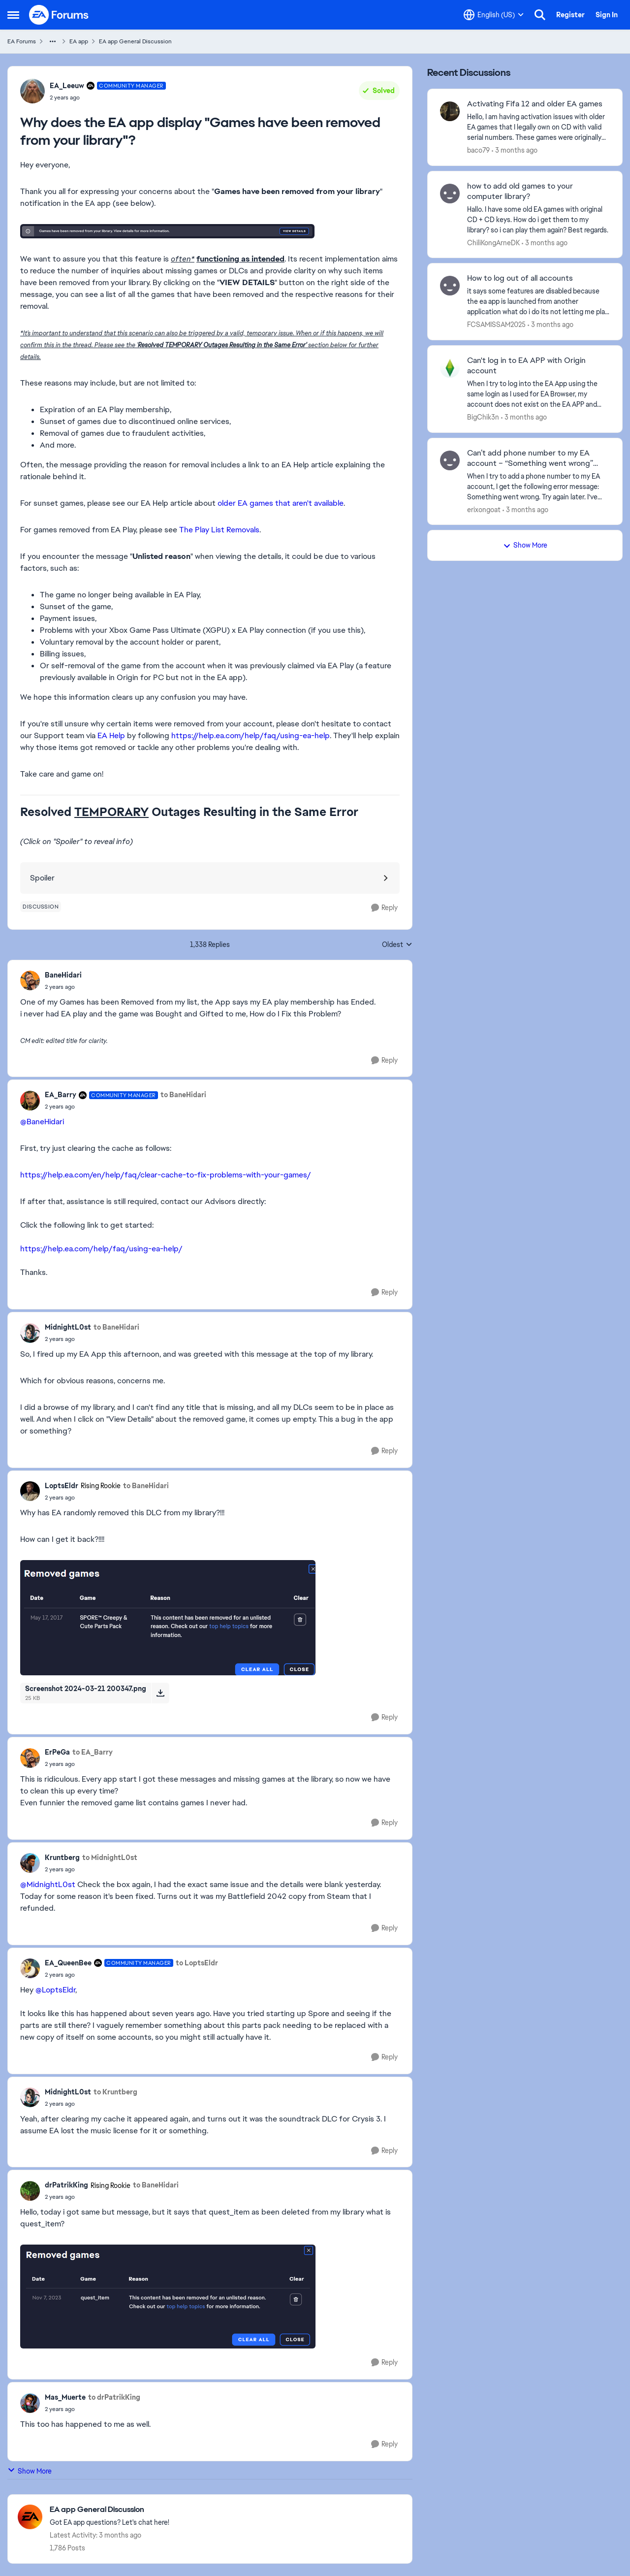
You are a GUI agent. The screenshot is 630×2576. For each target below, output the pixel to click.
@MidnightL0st (47, 1884)
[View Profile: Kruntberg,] (30, 1863)
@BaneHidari (42, 1121)
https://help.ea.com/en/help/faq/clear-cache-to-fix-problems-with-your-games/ (165, 1175)
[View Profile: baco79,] (450, 111)
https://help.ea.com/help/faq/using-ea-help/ (101, 1248)
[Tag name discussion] (40, 906)
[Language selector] (493, 15)
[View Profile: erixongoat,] (450, 460)
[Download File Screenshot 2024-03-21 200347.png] (160, 1693)
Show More (29, 2471)
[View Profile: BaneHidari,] (30, 980)
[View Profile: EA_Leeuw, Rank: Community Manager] (32, 91)
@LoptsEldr (55, 1990)
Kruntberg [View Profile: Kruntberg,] (62, 1857)
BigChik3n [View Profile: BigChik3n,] (483, 417)
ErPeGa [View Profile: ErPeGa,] (57, 1752)
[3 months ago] (514, 150)
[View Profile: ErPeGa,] (30, 1758)
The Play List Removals (219, 529)
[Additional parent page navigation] (53, 41)
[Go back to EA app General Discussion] (109, 2510)
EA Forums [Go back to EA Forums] (21, 41)
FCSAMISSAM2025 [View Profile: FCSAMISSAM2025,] (496, 324)
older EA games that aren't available (281, 503)
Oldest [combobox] (397, 945)
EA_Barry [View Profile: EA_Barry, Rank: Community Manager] (60, 1094)
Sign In (607, 14)
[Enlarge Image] (210, 231)
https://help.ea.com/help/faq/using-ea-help (250, 735)
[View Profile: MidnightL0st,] (30, 1333)
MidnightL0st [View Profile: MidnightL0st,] (68, 1327)
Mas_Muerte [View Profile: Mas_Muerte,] (65, 2397)
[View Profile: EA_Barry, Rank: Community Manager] (30, 1100)
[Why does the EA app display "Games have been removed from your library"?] (63, 986)
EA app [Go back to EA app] (78, 41)
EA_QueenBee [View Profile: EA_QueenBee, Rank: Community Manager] (68, 1962)
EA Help (111, 735)
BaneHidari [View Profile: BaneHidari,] (63, 975)
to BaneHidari (183, 1094)
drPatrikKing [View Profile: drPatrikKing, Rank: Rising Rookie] (66, 2185)
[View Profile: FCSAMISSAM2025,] (450, 285)
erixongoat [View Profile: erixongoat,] (484, 509)
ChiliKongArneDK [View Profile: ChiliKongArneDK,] (493, 242)
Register (570, 14)
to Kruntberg (115, 2091)
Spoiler (42, 878)
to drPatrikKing (114, 2397)
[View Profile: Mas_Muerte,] (30, 2403)
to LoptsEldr (197, 1962)
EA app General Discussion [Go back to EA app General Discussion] (135, 41)
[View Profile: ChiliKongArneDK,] (450, 193)
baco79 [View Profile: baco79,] (478, 150)
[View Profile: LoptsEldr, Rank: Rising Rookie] (30, 1491)
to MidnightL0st (109, 1857)
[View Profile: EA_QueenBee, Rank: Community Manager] (30, 1968)
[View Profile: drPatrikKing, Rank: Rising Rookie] (30, 2191)
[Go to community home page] (59, 15)
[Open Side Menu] (13, 14)
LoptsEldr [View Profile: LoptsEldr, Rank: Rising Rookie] (61, 1485)
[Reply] (384, 907)
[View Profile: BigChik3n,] (450, 368)
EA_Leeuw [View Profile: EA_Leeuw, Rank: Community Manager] (67, 85)
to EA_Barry (92, 1752)
